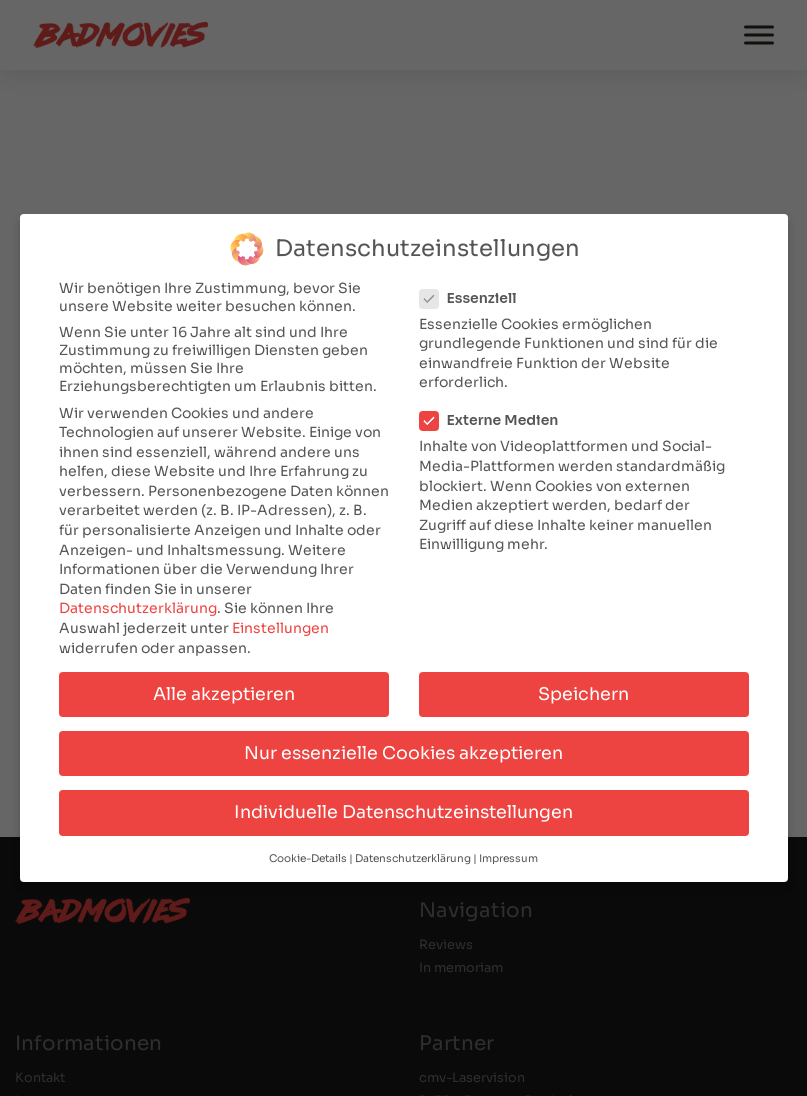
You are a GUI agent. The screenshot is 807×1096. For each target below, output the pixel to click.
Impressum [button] (508, 854)
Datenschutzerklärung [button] (413, 854)
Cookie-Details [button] (308, 854)
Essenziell (474, 294)
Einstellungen (280, 624)
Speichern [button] (583, 690)
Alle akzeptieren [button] (224, 690)
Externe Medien (495, 417)
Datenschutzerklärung (138, 605)
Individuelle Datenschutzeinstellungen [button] (403, 808)
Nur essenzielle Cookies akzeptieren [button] (403, 749)
